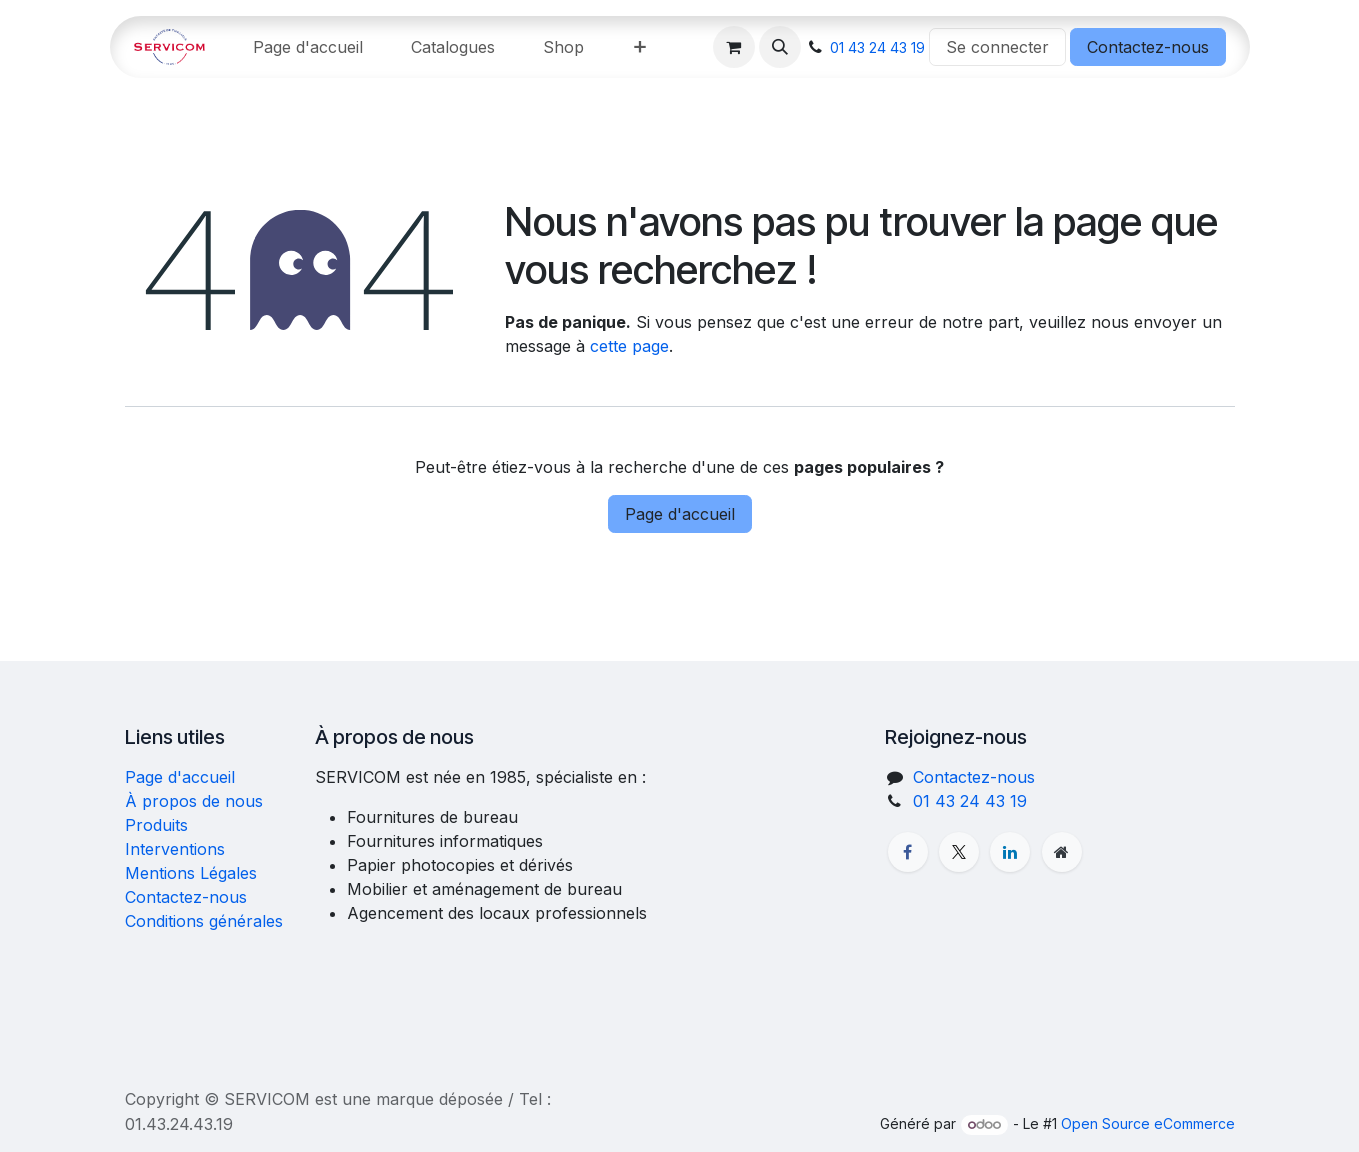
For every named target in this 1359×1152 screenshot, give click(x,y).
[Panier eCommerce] (734, 47)
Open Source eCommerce (1148, 1123)
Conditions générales (204, 921)
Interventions (175, 849)
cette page (629, 346)
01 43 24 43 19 (877, 47)
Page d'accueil (680, 514)
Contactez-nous (1148, 47)
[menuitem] (308, 47)
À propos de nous (194, 801)
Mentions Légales (191, 873)
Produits (156, 825)
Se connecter (997, 47)
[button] (780, 47)
